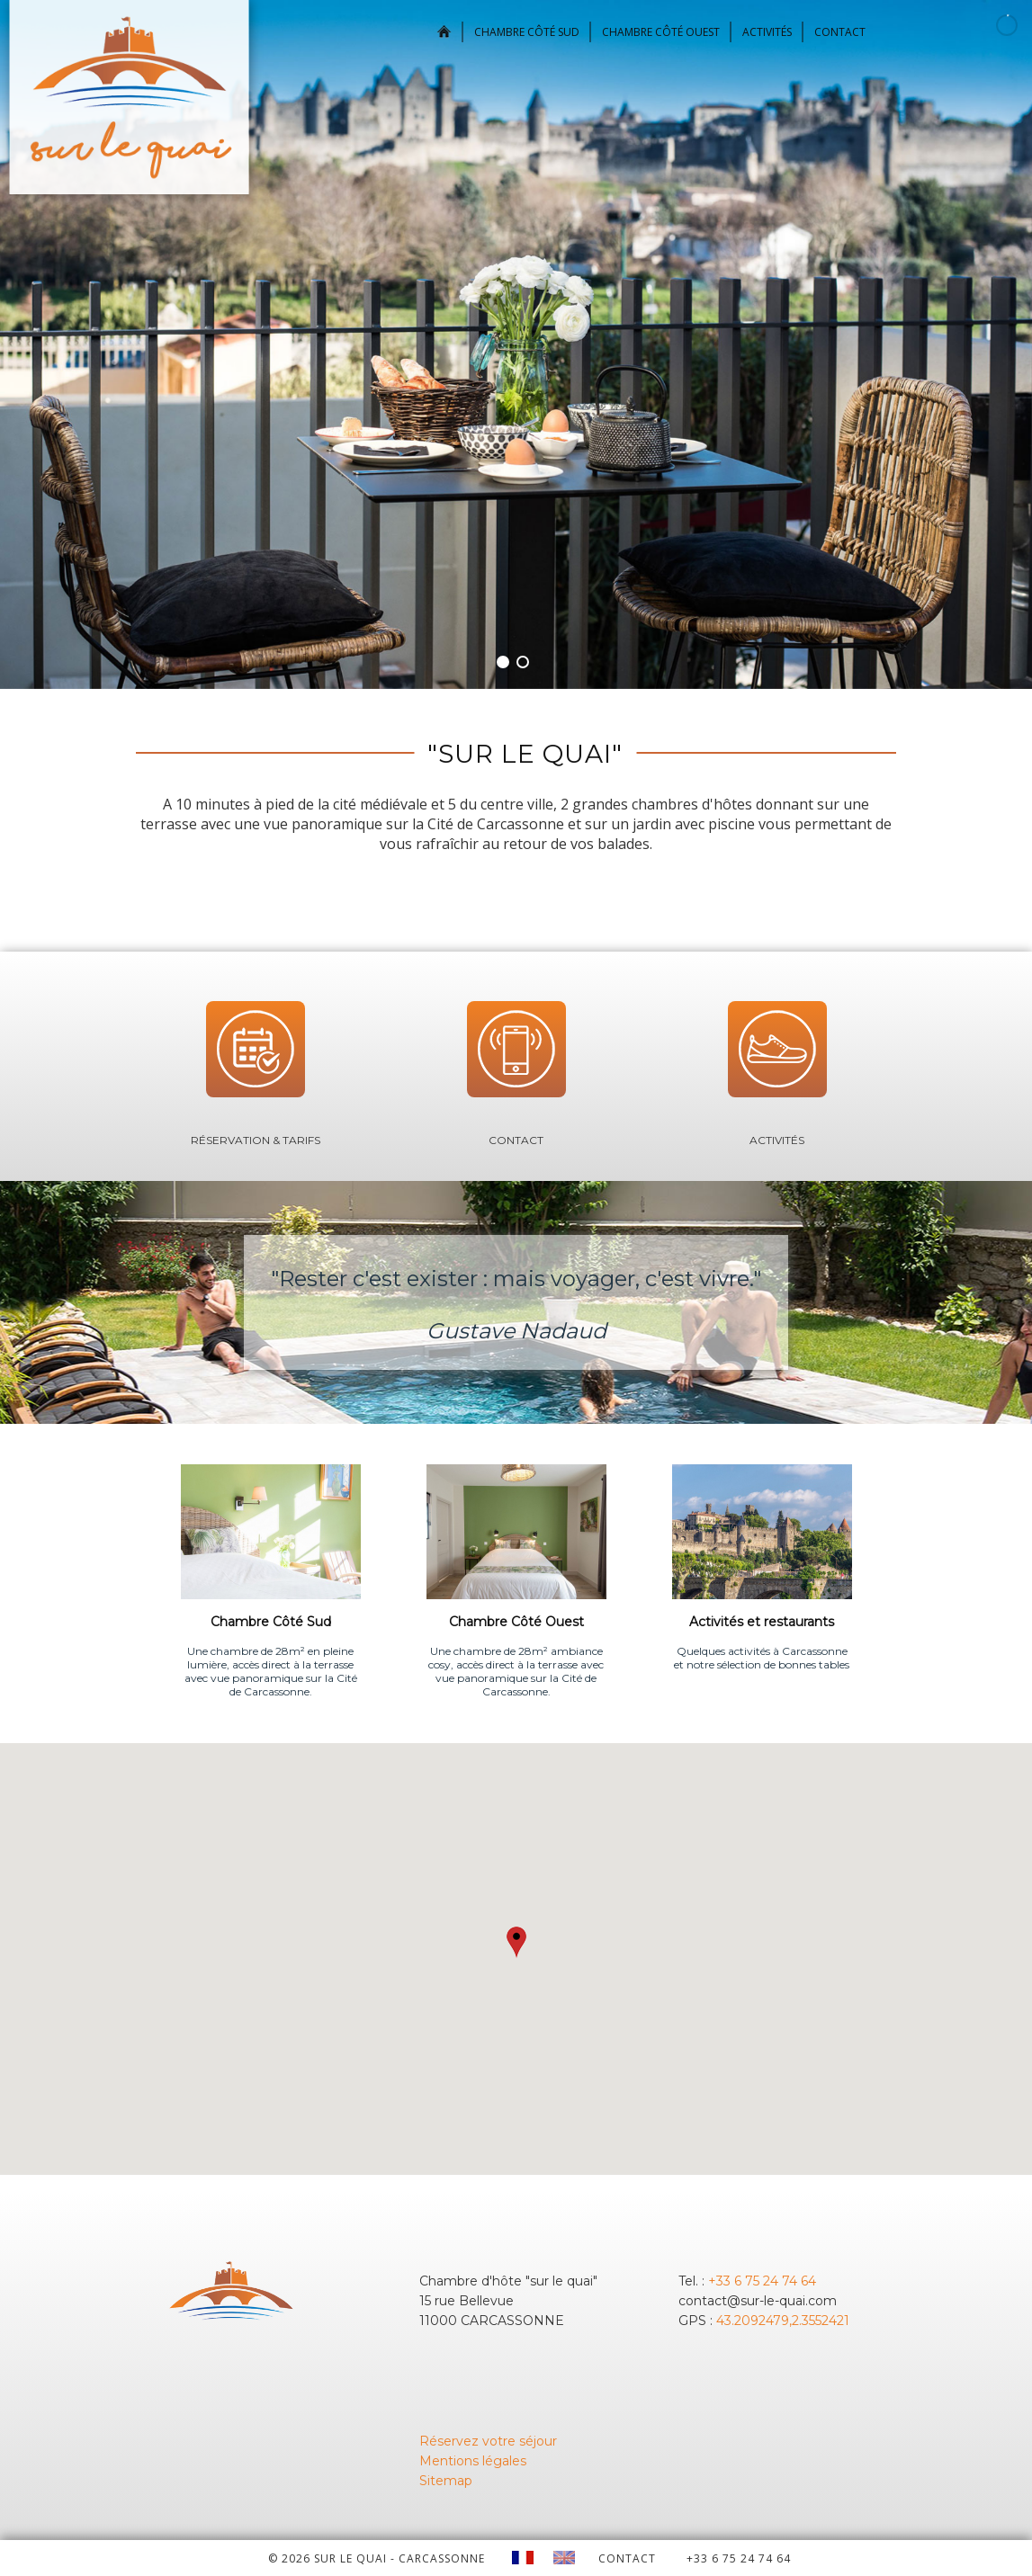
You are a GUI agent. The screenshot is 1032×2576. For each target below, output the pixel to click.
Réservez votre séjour (488, 2441)
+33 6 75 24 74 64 (762, 2281)
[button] (516, 1943)
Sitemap (445, 2481)
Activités (767, 32)
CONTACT (627, 2558)
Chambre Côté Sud (526, 32)
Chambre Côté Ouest (661, 32)
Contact (840, 32)
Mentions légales (472, 2461)
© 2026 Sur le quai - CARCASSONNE (376, 2558)
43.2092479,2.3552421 (782, 2320)
